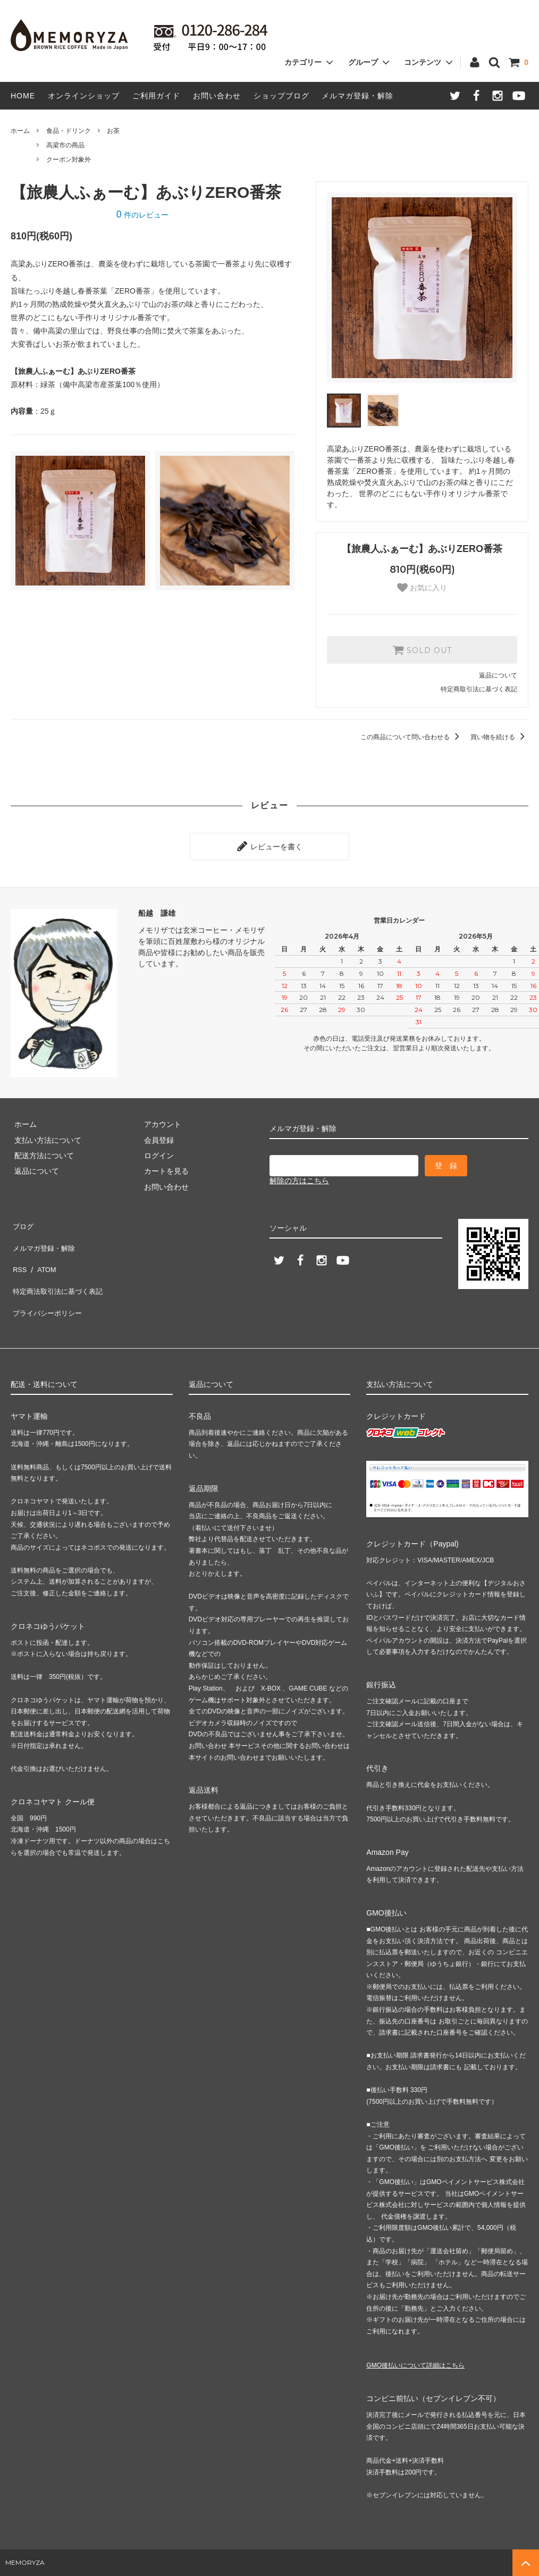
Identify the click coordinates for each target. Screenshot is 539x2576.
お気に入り (422, 587)
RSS (18, 1251)
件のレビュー (142, 215)
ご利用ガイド (156, 95)
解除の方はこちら (299, 1177)
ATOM (42, 1251)
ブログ (22, 1220)
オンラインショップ (84, 95)
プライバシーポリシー (48, 1282)
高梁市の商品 (65, 145)
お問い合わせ (217, 95)
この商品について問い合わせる (411, 737)
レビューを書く (269, 844)
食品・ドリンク (68, 131)
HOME (23, 95)
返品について (498, 675)
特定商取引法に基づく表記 (479, 689)
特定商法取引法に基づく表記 (59, 1267)
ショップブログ (281, 95)
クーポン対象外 (68, 159)
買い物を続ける (499, 737)
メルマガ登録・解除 (357, 95)
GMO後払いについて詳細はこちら (415, 2332)
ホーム (20, 131)
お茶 (113, 131)
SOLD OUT (422, 650)
